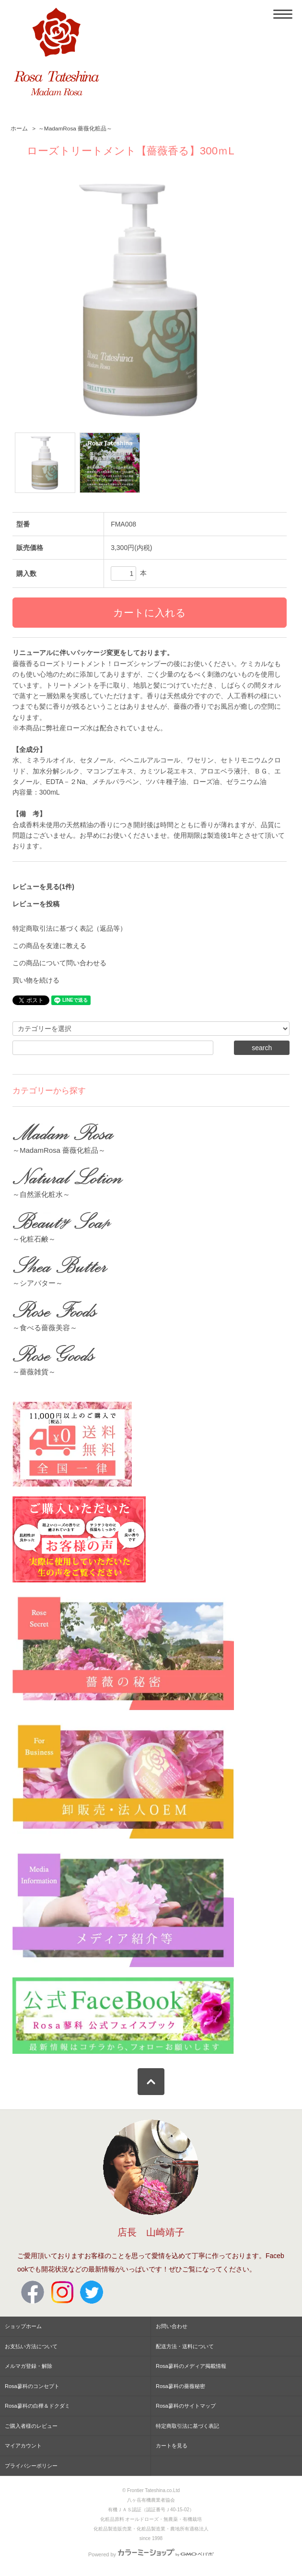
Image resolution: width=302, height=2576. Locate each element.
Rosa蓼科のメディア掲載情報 (191, 2366)
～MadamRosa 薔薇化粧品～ (75, 128)
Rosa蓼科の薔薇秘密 (180, 2386)
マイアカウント (23, 2445)
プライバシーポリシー (31, 2466)
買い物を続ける (35, 980)
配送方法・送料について (185, 2346)
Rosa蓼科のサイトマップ (186, 2406)
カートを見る (171, 2445)
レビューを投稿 (35, 904)
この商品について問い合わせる (59, 963)
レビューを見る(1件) (43, 886)
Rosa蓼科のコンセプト (32, 2386)
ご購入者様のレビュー (31, 2426)
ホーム (19, 128)
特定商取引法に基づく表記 (187, 2426)
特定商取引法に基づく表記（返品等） (69, 928)
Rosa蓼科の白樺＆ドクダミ (37, 2406)
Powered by (151, 2554)
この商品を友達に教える (49, 945)
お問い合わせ (171, 2326)
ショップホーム (23, 2326)
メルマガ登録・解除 (28, 2366)
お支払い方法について (31, 2346)
